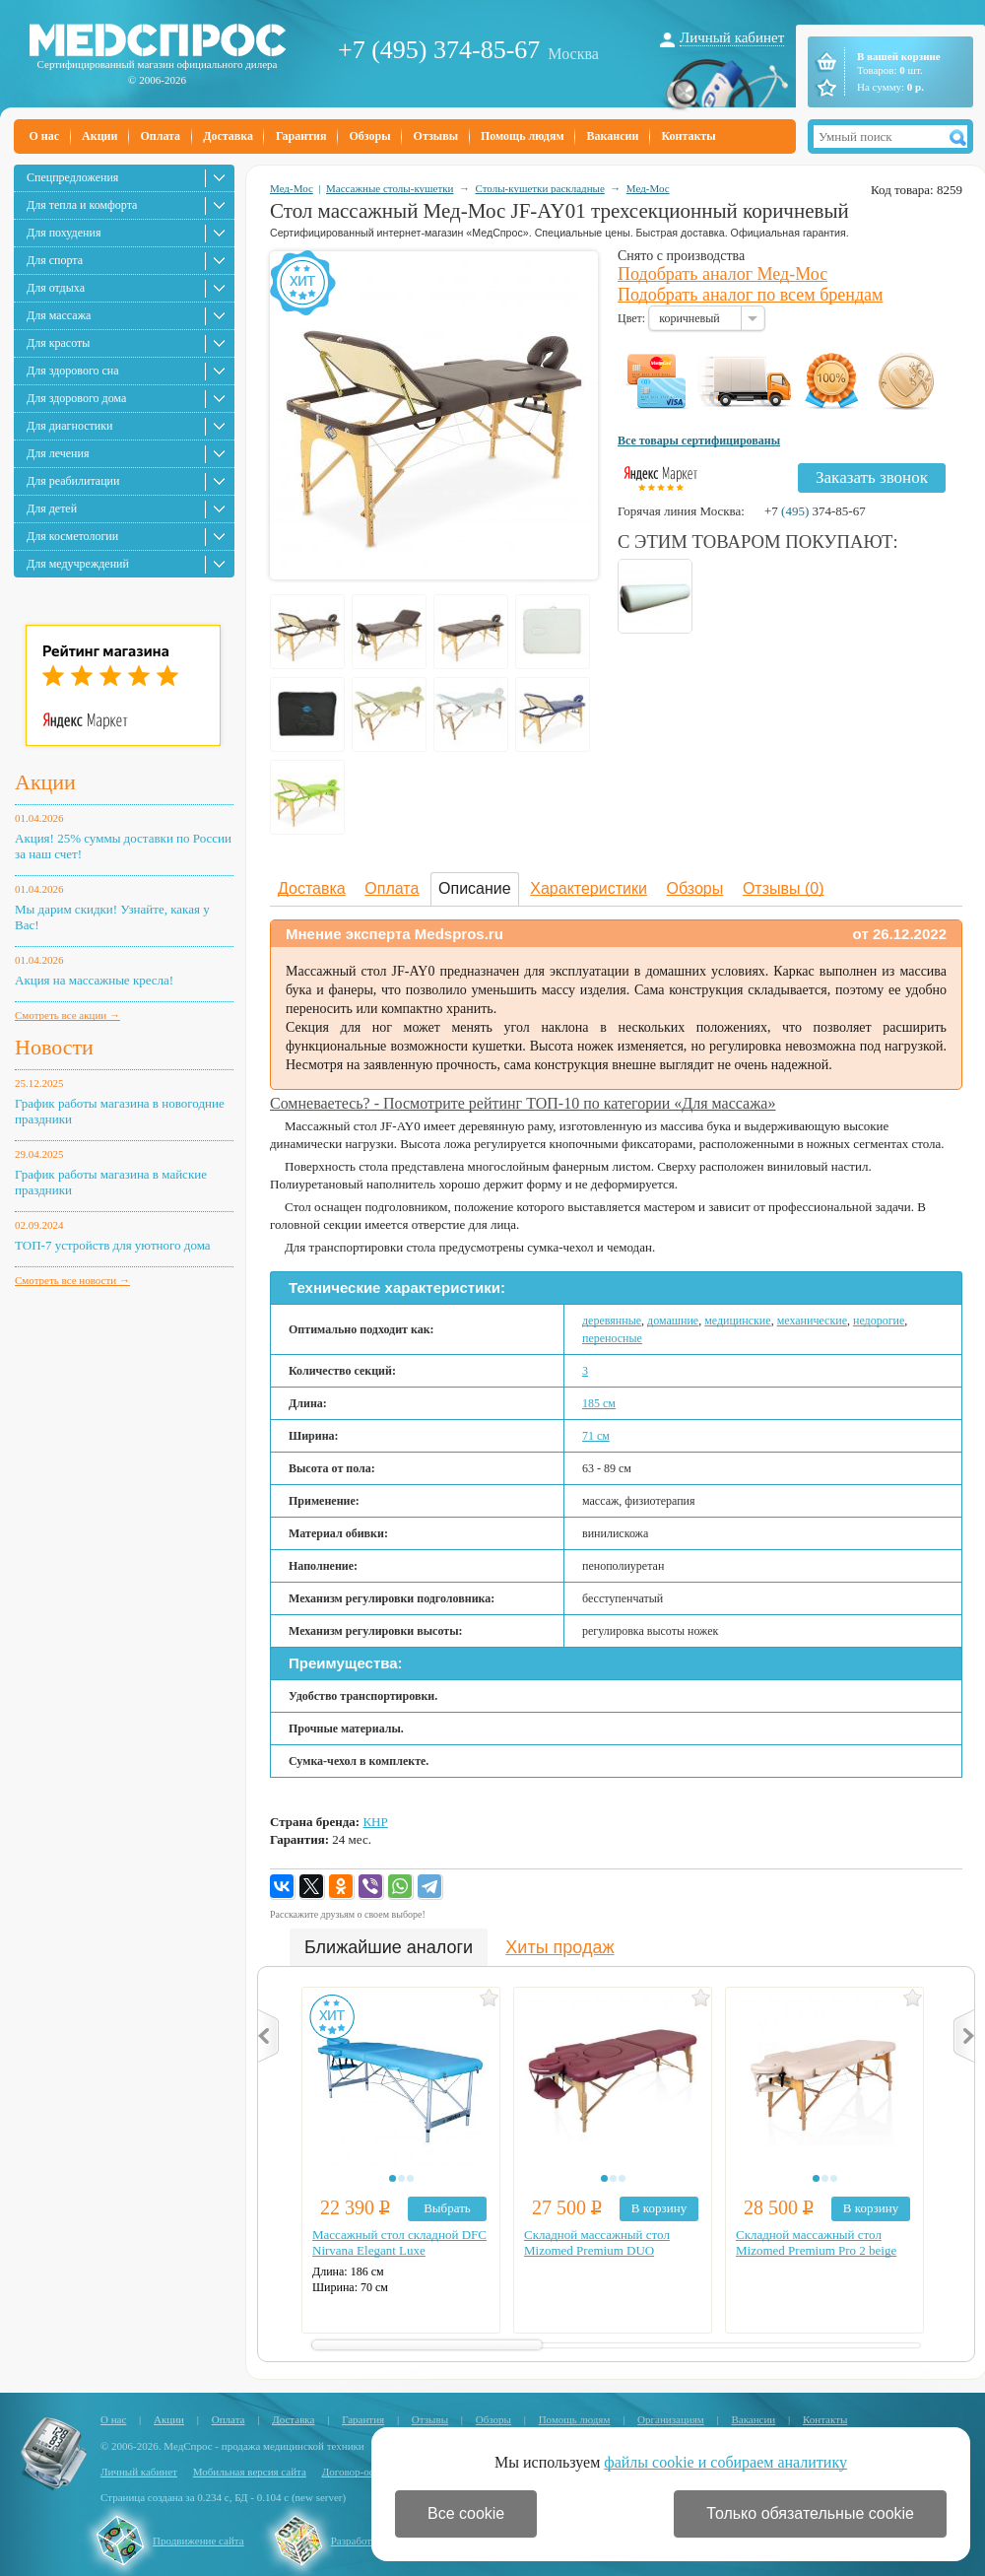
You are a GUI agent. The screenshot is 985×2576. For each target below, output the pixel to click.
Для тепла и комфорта (82, 205)
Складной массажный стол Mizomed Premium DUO (597, 2242)
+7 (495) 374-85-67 (439, 49)
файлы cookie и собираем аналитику (725, 2462)
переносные (612, 1338)
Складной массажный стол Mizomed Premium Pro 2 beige (816, 2242)
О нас (45, 136)
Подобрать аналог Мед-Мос (722, 274)
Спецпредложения (72, 177)
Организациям (670, 2419)
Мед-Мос (291, 188)
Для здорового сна (73, 370)
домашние (672, 1320)
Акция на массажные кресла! (94, 980)
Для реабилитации (73, 481)
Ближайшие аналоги (388, 1947)
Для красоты (58, 343)
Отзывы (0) (783, 888)
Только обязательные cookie (810, 2513)
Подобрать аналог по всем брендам (750, 295)
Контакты (688, 136)
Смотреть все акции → (67, 1015)
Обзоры (369, 136)
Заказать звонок (872, 477)
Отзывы (436, 136)
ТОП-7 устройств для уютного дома (113, 1245)
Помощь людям (522, 136)
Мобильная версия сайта (249, 2471)
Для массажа (59, 315)
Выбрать (447, 2208)
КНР (374, 1821)
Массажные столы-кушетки (389, 188)
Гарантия (301, 136)
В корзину (659, 2208)
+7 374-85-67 (815, 511)
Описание (474, 888)
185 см (599, 1403)
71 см (596, 1436)
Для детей (52, 508)
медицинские (737, 1320)
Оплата (160, 136)
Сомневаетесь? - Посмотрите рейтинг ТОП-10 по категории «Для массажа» (522, 1103)
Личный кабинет (732, 37)
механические (812, 1320)
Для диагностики (69, 426)
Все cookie (465, 2513)
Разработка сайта (370, 2540)
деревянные (611, 1320)
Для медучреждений (78, 564)
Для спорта (55, 260)
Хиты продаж (559, 1947)
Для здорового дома (76, 398)
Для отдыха (56, 288)
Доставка (228, 136)
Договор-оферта (359, 2471)
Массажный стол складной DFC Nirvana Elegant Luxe (399, 2242)
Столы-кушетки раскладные (539, 188)
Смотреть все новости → (72, 1280)
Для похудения (63, 232)
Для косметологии (72, 536)
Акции (99, 136)
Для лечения (58, 453)
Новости (54, 1047)
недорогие (878, 1320)
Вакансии (613, 136)
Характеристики (588, 888)
